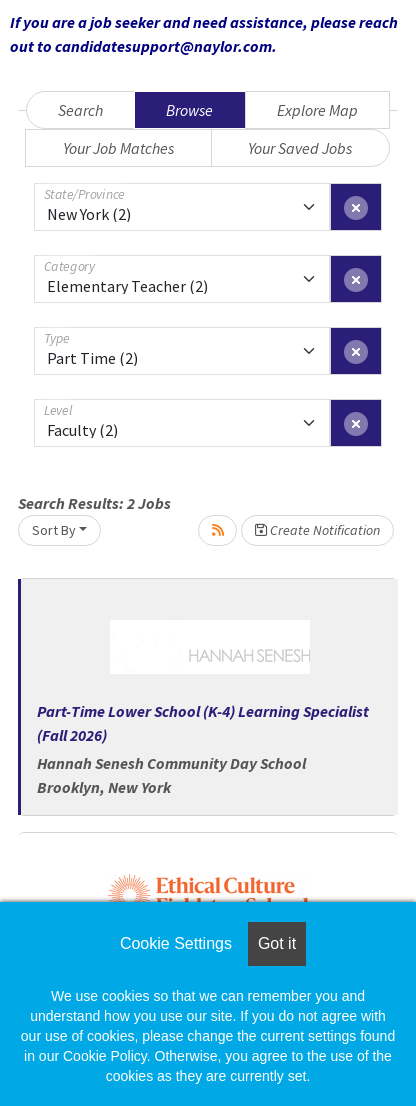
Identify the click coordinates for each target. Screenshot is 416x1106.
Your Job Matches (118, 148)
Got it (277, 943)
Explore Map (317, 110)
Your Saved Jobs (300, 148)
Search (80, 110)
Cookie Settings (176, 943)
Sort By (54, 530)
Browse (189, 110)
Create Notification (317, 530)
